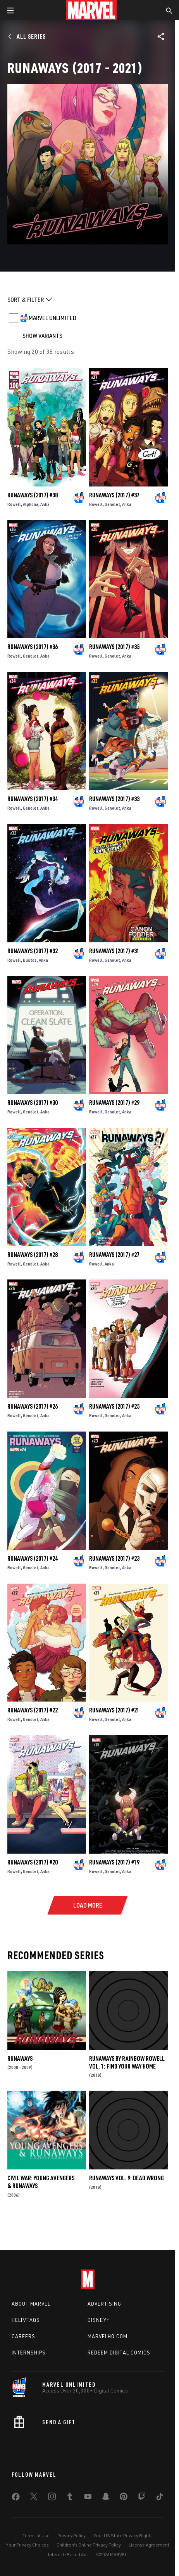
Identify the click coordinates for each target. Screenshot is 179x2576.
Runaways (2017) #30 (32, 1102)
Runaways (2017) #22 (32, 1710)
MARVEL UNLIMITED (52, 318)
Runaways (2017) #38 (32, 495)
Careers (23, 2336)
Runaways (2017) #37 (114, 495)
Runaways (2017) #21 (114, 1710)
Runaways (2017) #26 (32, 1406)
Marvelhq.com (107, 2336)
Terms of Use (36, 2535)
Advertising (104, 2304)
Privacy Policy (71, 2535)
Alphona (30, 504)
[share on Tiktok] (160, 2498)
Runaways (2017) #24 (32, 1558)
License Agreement (149, 2545)
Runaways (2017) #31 (114, 951)
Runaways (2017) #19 (114, 1862)
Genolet (112, 504)
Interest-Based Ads (68, 2554)
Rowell (14, 504)
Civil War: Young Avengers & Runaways (40, 2182)
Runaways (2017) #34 (32, 799)
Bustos (30, 960)
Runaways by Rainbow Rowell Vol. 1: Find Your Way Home (127, 2062)
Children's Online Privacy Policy (89, 2545)
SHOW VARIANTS (42, 335)
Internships (29, 2352)
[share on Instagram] (52, 2498)
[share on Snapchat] (106, 2498)
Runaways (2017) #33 (114, 799)
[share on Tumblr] (70, 2498)
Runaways (20, 2058)
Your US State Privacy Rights (123, 2535)
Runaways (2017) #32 (32, 951)
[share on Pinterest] (123, 2498)
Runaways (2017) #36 (32, 647)
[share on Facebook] (16, 2498)
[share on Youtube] (88, 2498)
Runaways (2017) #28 (32, 1255)
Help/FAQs (26, 2320)
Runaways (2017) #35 (114, 647)
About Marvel (31, 2304)
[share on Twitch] (142, 2498)
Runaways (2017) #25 (114, 1406)
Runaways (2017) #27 (114, 1255)
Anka (45, 504)
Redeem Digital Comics (119, 2352)
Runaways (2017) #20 (32, 1862)
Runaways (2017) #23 (114, 1558)
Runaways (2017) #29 (114, 1102)
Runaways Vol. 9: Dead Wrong (126, 2178)
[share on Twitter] (34, 2498)
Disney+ (99, 2320)
